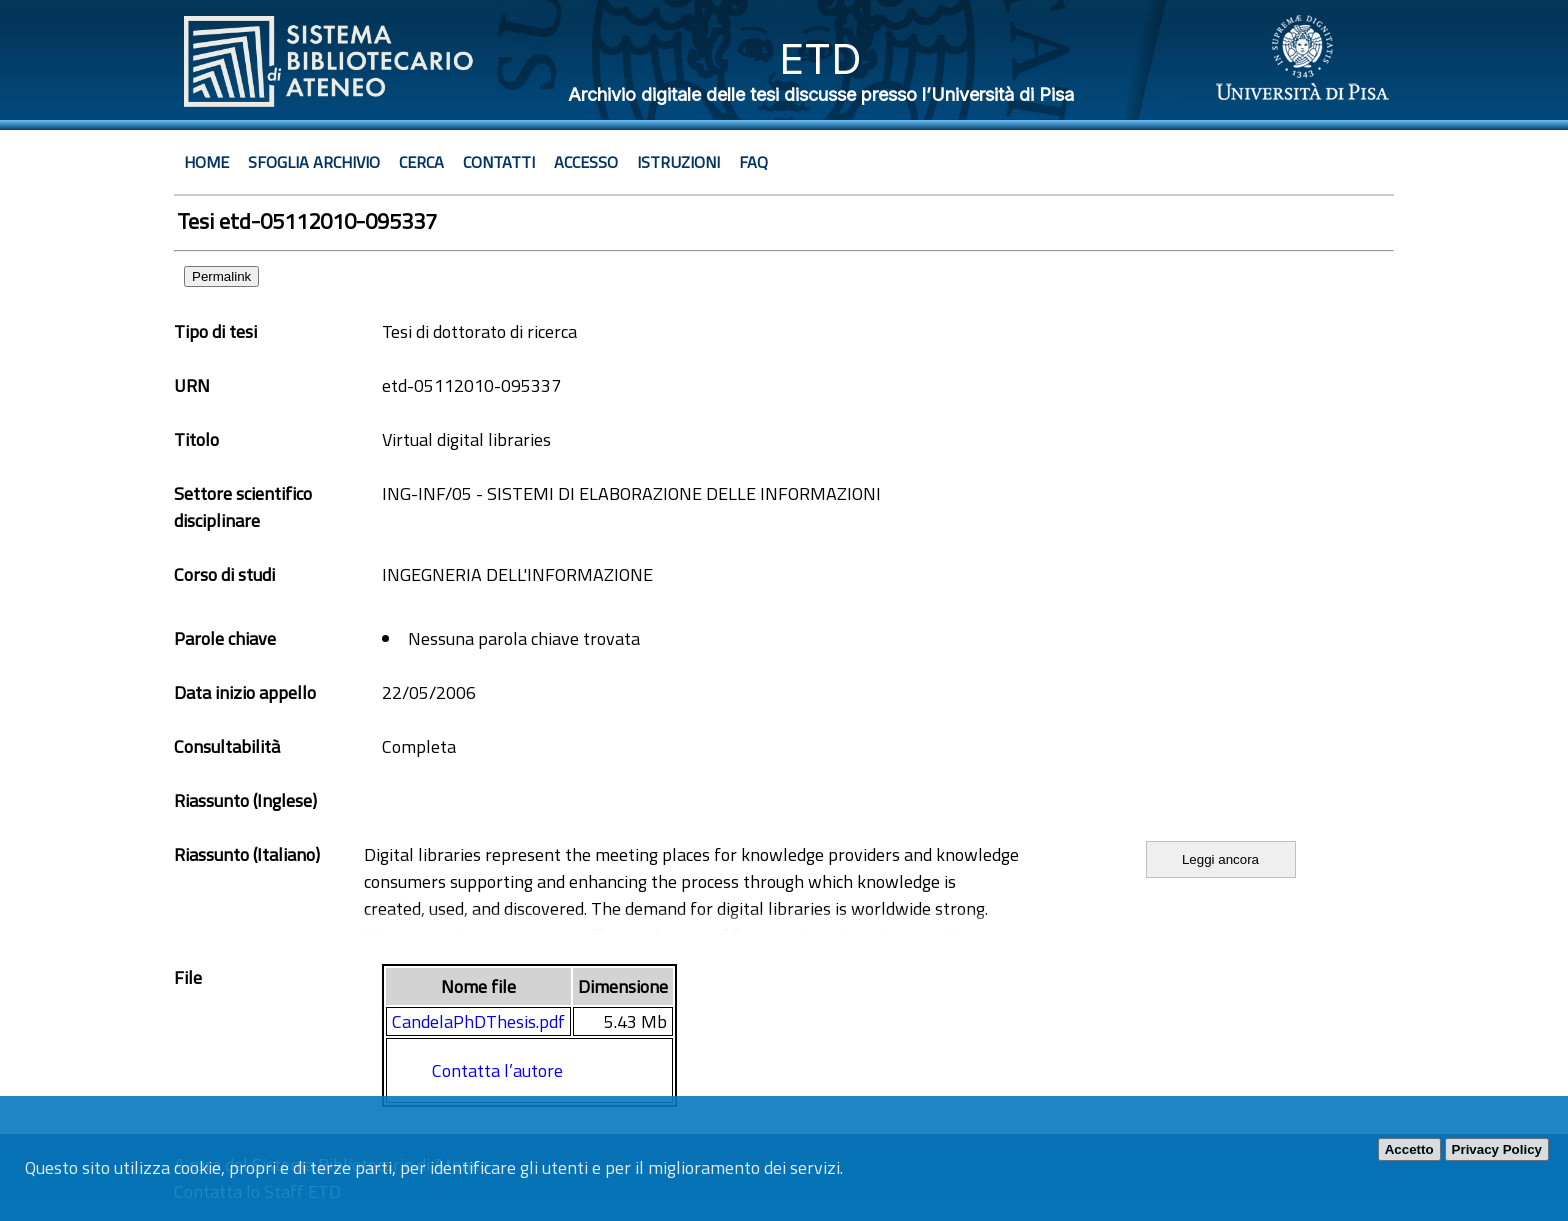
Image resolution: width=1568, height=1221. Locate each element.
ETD (820, 58)
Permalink (221, 276)
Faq (753, 162)
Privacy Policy (1497, 1149)
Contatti (499, 162)
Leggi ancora (1220, 859)
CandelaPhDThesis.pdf (478, 1021)
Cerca (421, 162)
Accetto (1409, 1149)
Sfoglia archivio (314, 162)
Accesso (586, 162)
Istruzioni (678, 162)
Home (206, 162)
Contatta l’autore (497, 1070)
